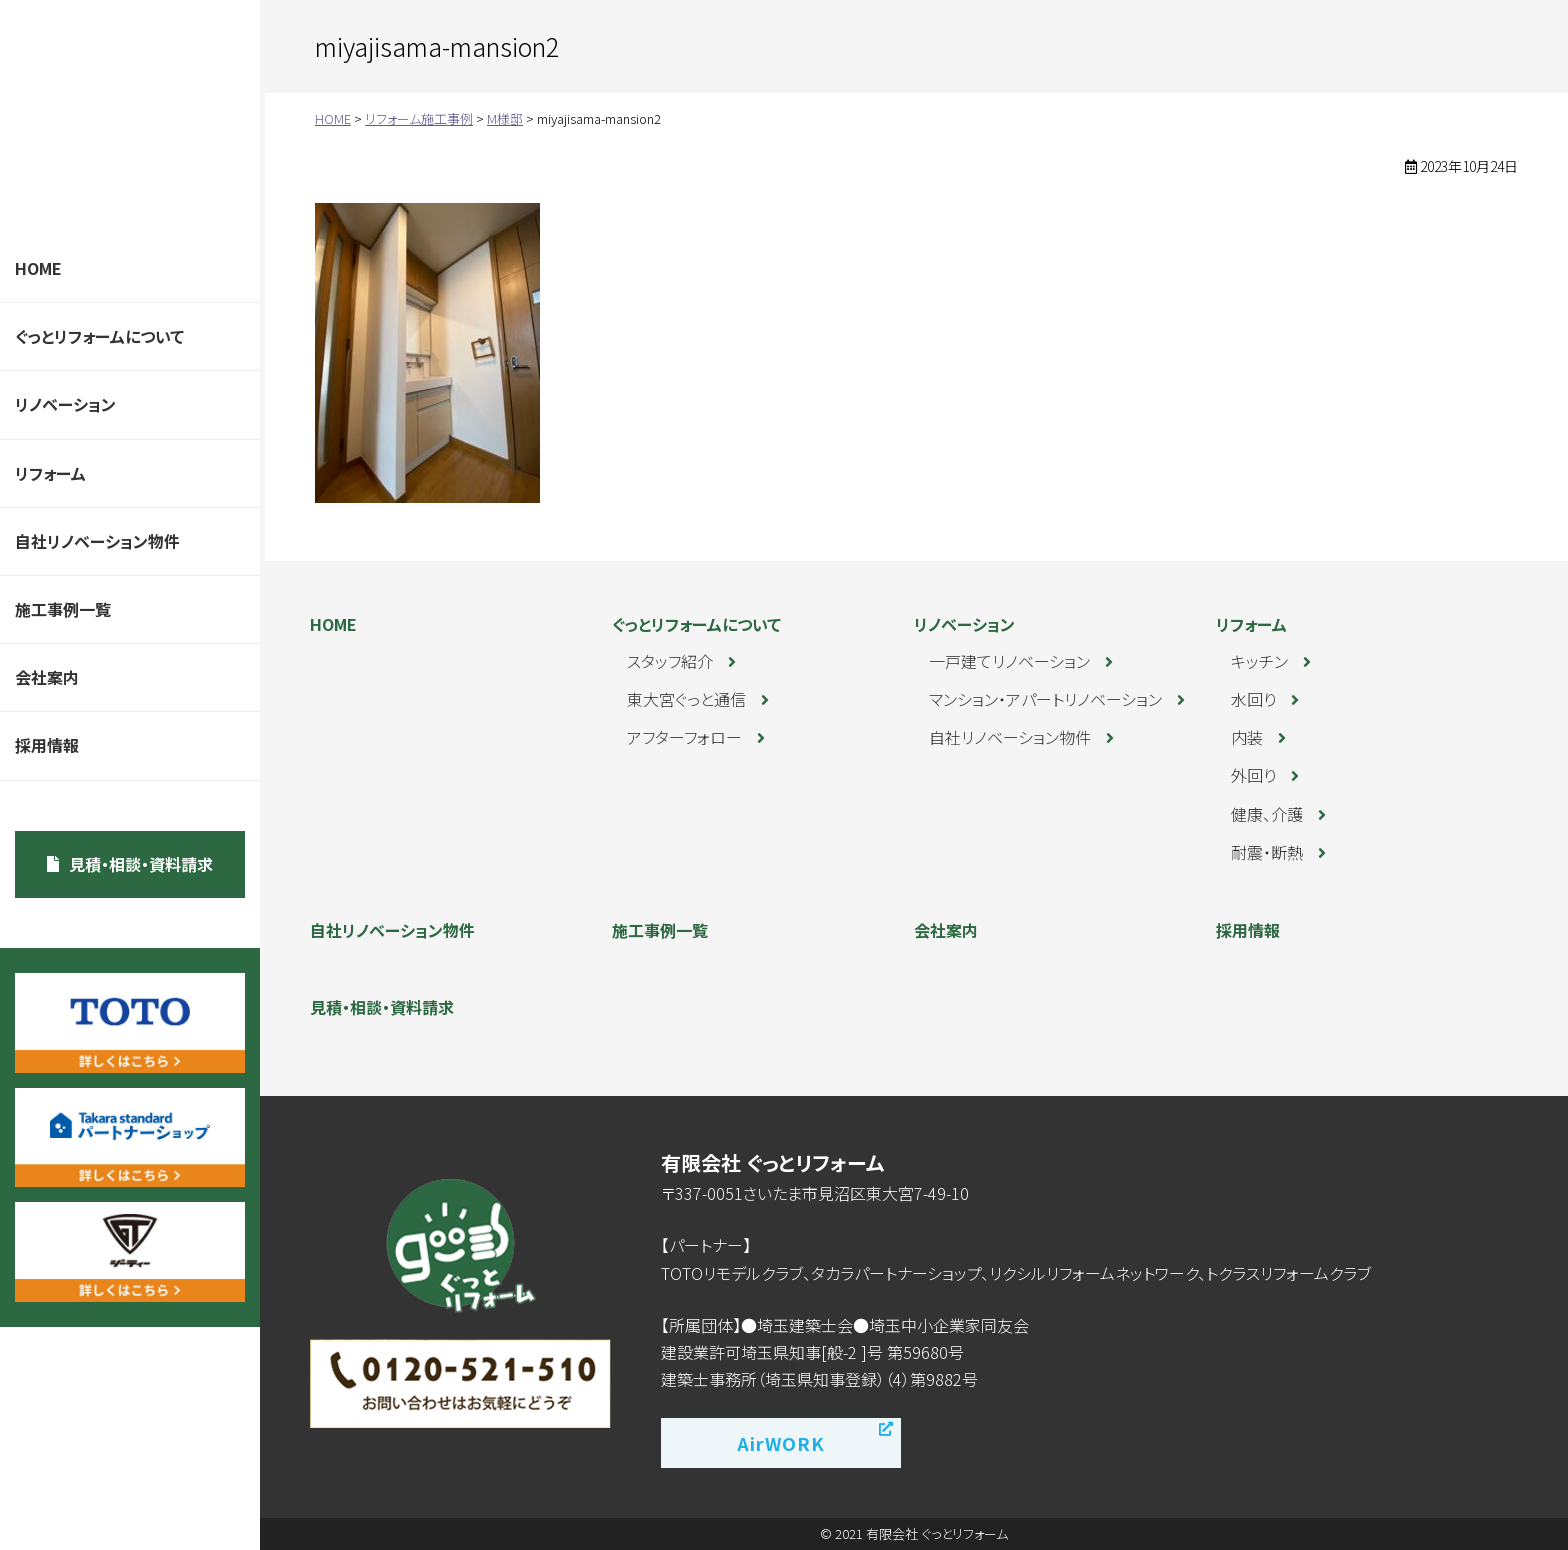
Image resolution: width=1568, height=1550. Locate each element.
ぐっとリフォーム (125, 117)
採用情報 (47, 745)
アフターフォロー (684, 737)
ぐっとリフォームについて (99, 336)
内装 (1247, 737)
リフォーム (50, 473)
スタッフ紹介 (670, 661)
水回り (1253, 699)
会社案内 (47, 677)
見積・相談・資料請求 (141, 864)
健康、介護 (1267, 814)
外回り (1253, 775)
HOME (38, 268)
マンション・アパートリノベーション (1045, 699)
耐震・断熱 (1267, 852)
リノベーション (65, 404)
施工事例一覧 (63, 609)
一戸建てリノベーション (1009, 661)
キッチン (1259, 661)
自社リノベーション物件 (97, 541)
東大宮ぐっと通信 (686, 699)
